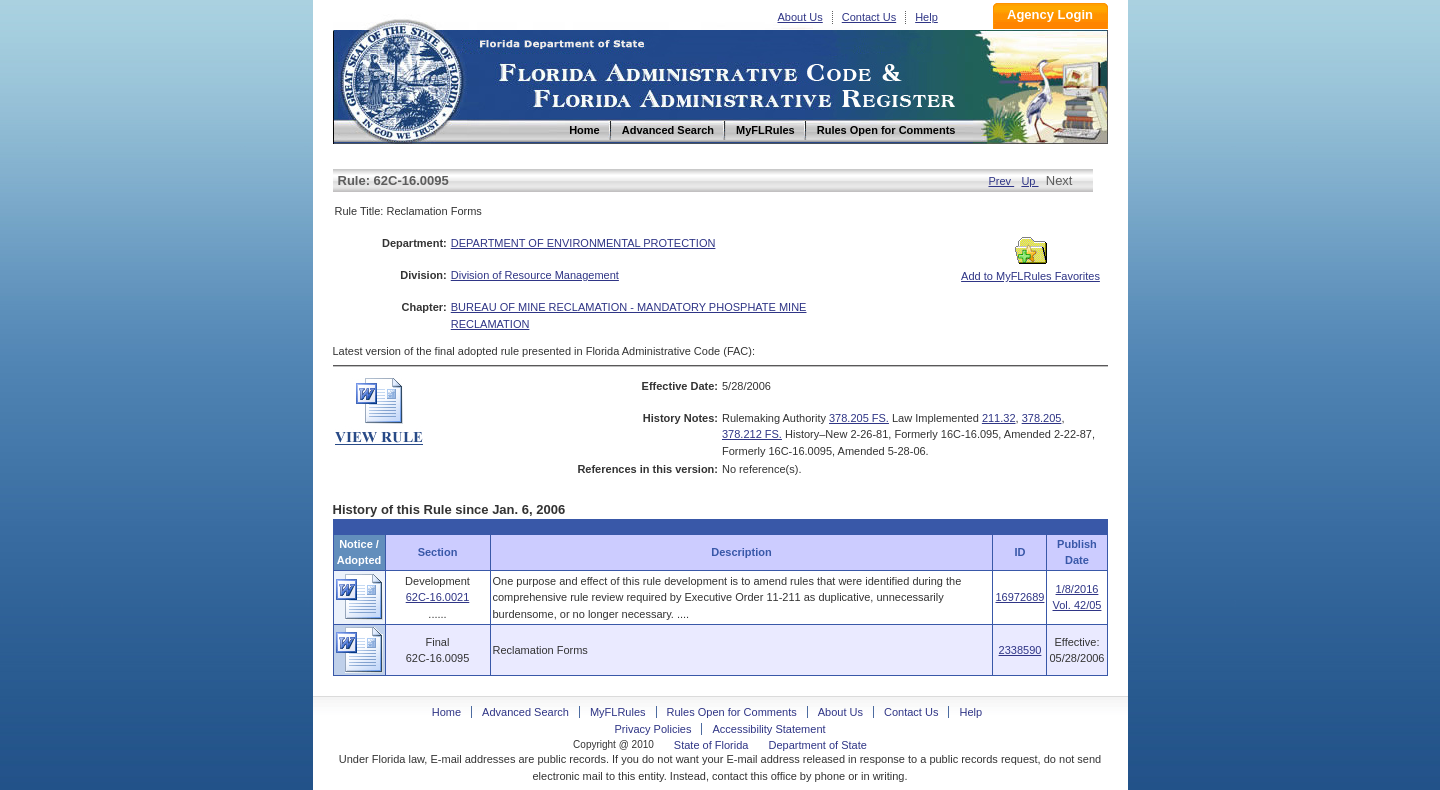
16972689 (1019, 597)
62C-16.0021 (438, 597)
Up (1029, 181)
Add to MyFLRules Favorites (1030, 270)
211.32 (999, 418)
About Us (800, 17)
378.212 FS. (752, 434)
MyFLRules (618, 712)
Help (926, 17)
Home (401, 78)
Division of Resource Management (535, 275)
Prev (1001, 181)
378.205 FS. (859, 418)
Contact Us (869, 17)
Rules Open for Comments (732, 712)
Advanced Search (525, 712)
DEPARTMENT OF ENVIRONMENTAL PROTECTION (583, 243)
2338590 (1020, 650)
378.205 (1042, 418)
